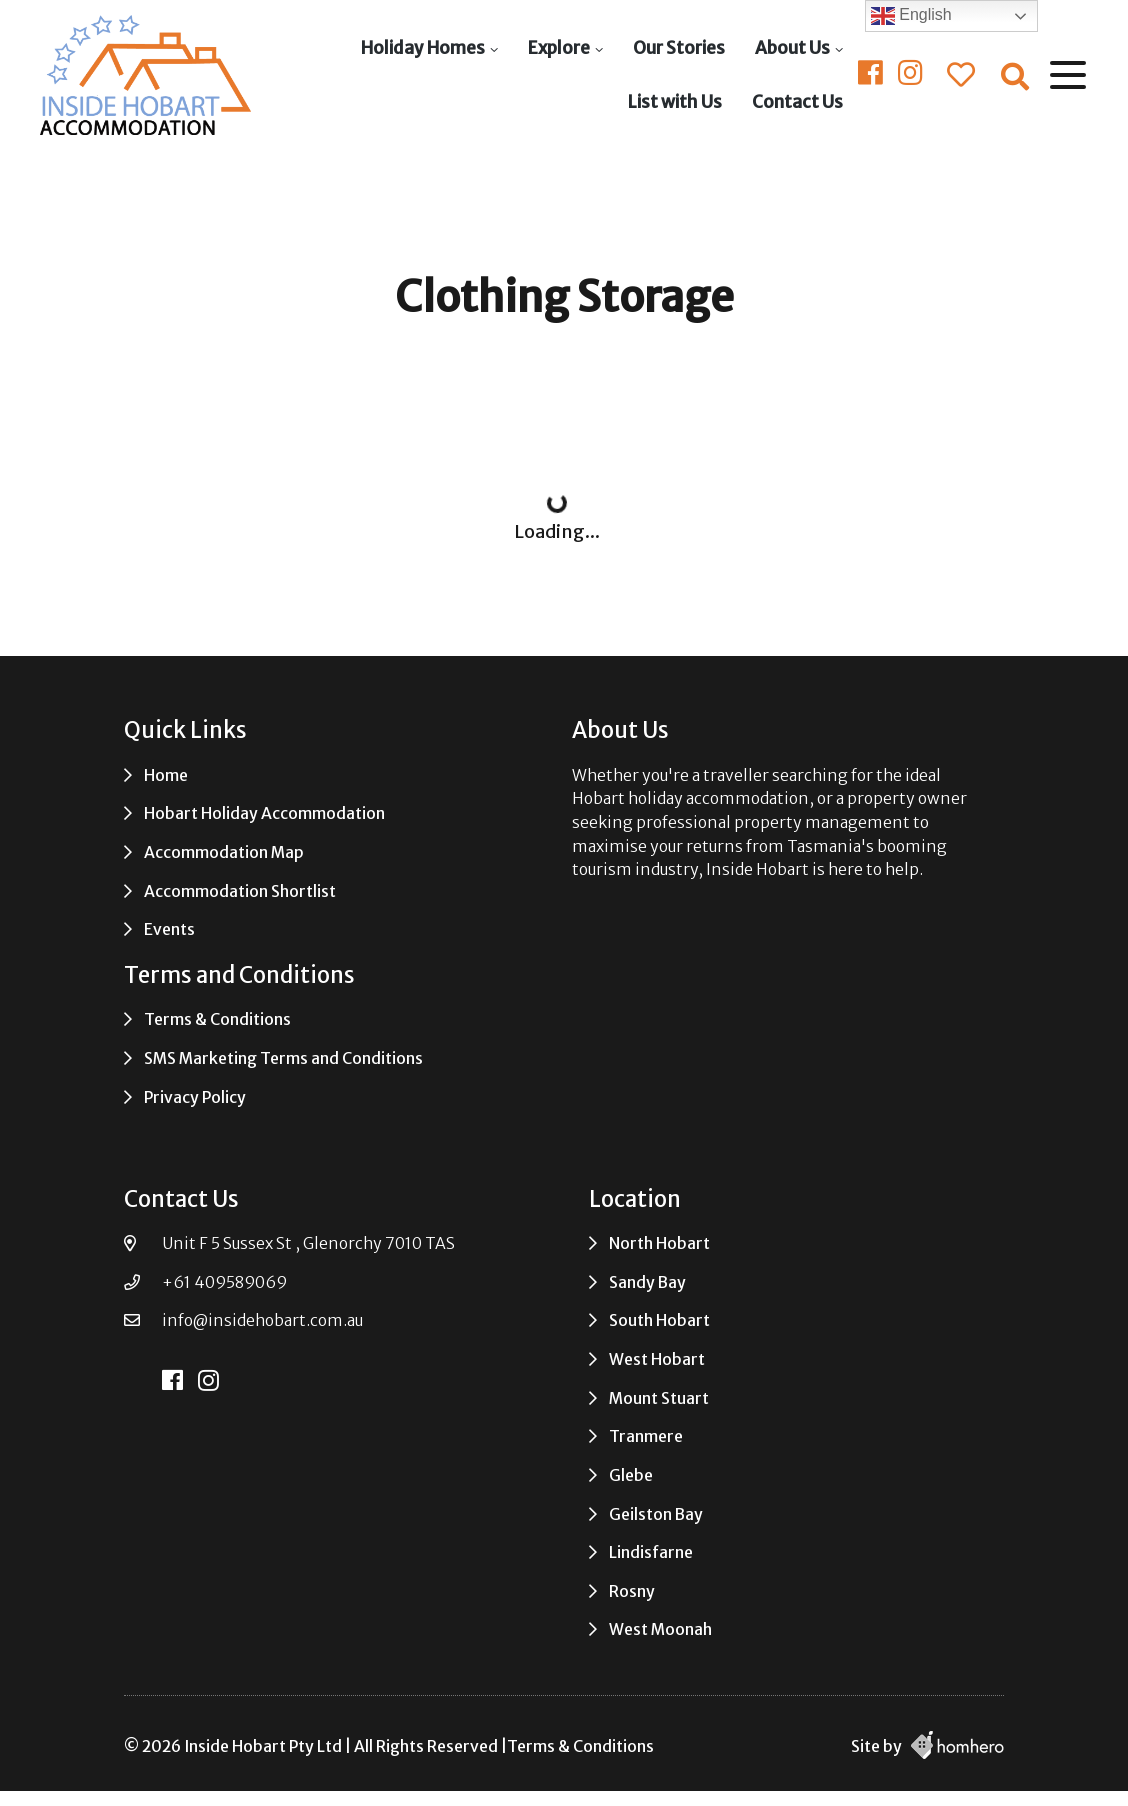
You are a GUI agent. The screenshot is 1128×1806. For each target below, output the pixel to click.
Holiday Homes (423, 48)
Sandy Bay (647, 1282)
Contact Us (797, 102)
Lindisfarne (651, 1552)
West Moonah (660, 1629)
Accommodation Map (224, 852)
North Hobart (659, 1243)
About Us (792, 48)
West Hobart (657, 1359)
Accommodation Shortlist (240, 891)
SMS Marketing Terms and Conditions (283, 1058)
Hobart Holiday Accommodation (264, 813)
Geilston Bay (656, 1514)
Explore (559, 48)
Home (166, 775)
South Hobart (659, 1320)
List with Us (675, 102)
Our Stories (679, 48)
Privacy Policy (195, 1097)
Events (169, 929)
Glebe (631, 1475)
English (911, 16)
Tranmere (646, 1436)
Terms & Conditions (217, 1019)
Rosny (632, 1591)
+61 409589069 (224, 1282)
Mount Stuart (659, 1398)
